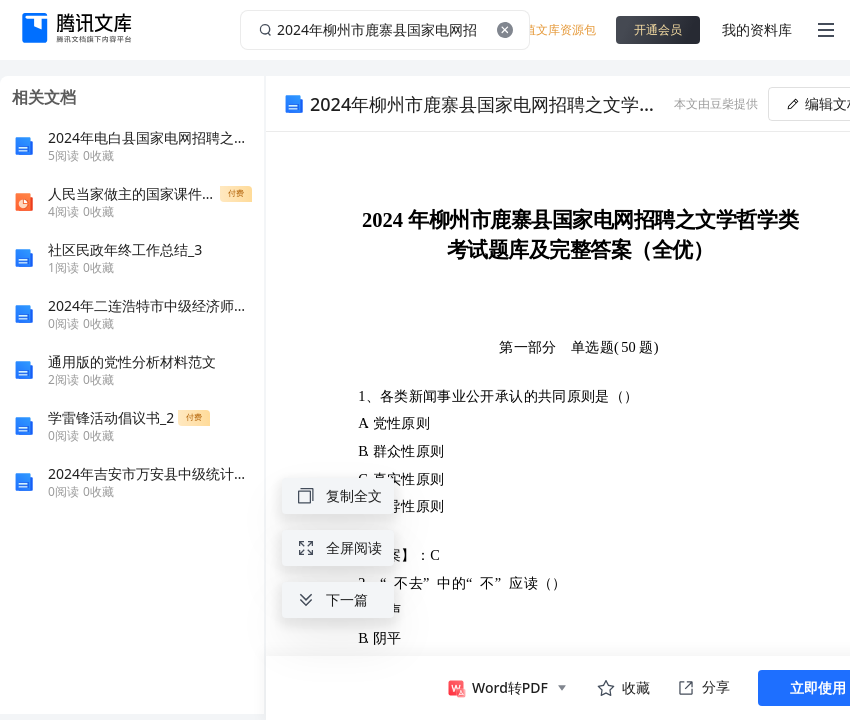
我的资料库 (757, 29)
